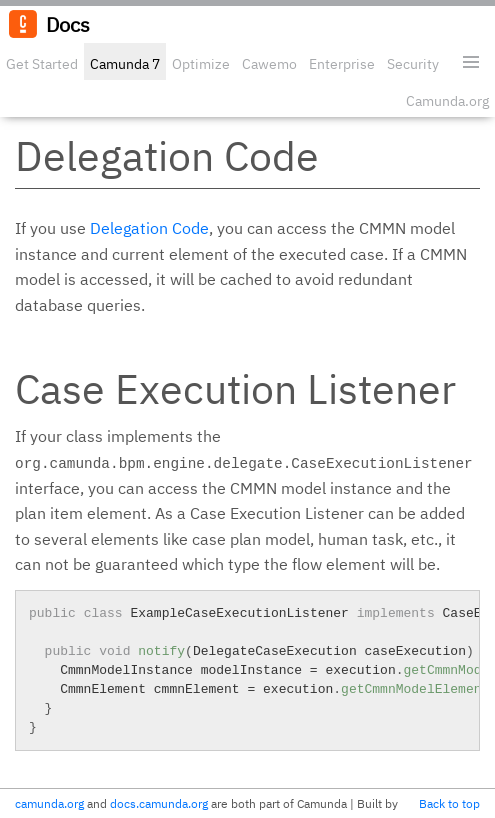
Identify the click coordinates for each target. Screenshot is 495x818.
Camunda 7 (125, 64)
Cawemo (269, 64)
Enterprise (342, 64)
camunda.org (49, 803)
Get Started (42, 64)
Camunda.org (447, 101)
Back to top (449, 803)
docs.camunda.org (159, 803)
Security (413, 64)
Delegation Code (149, 228)
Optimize (201, 64)
